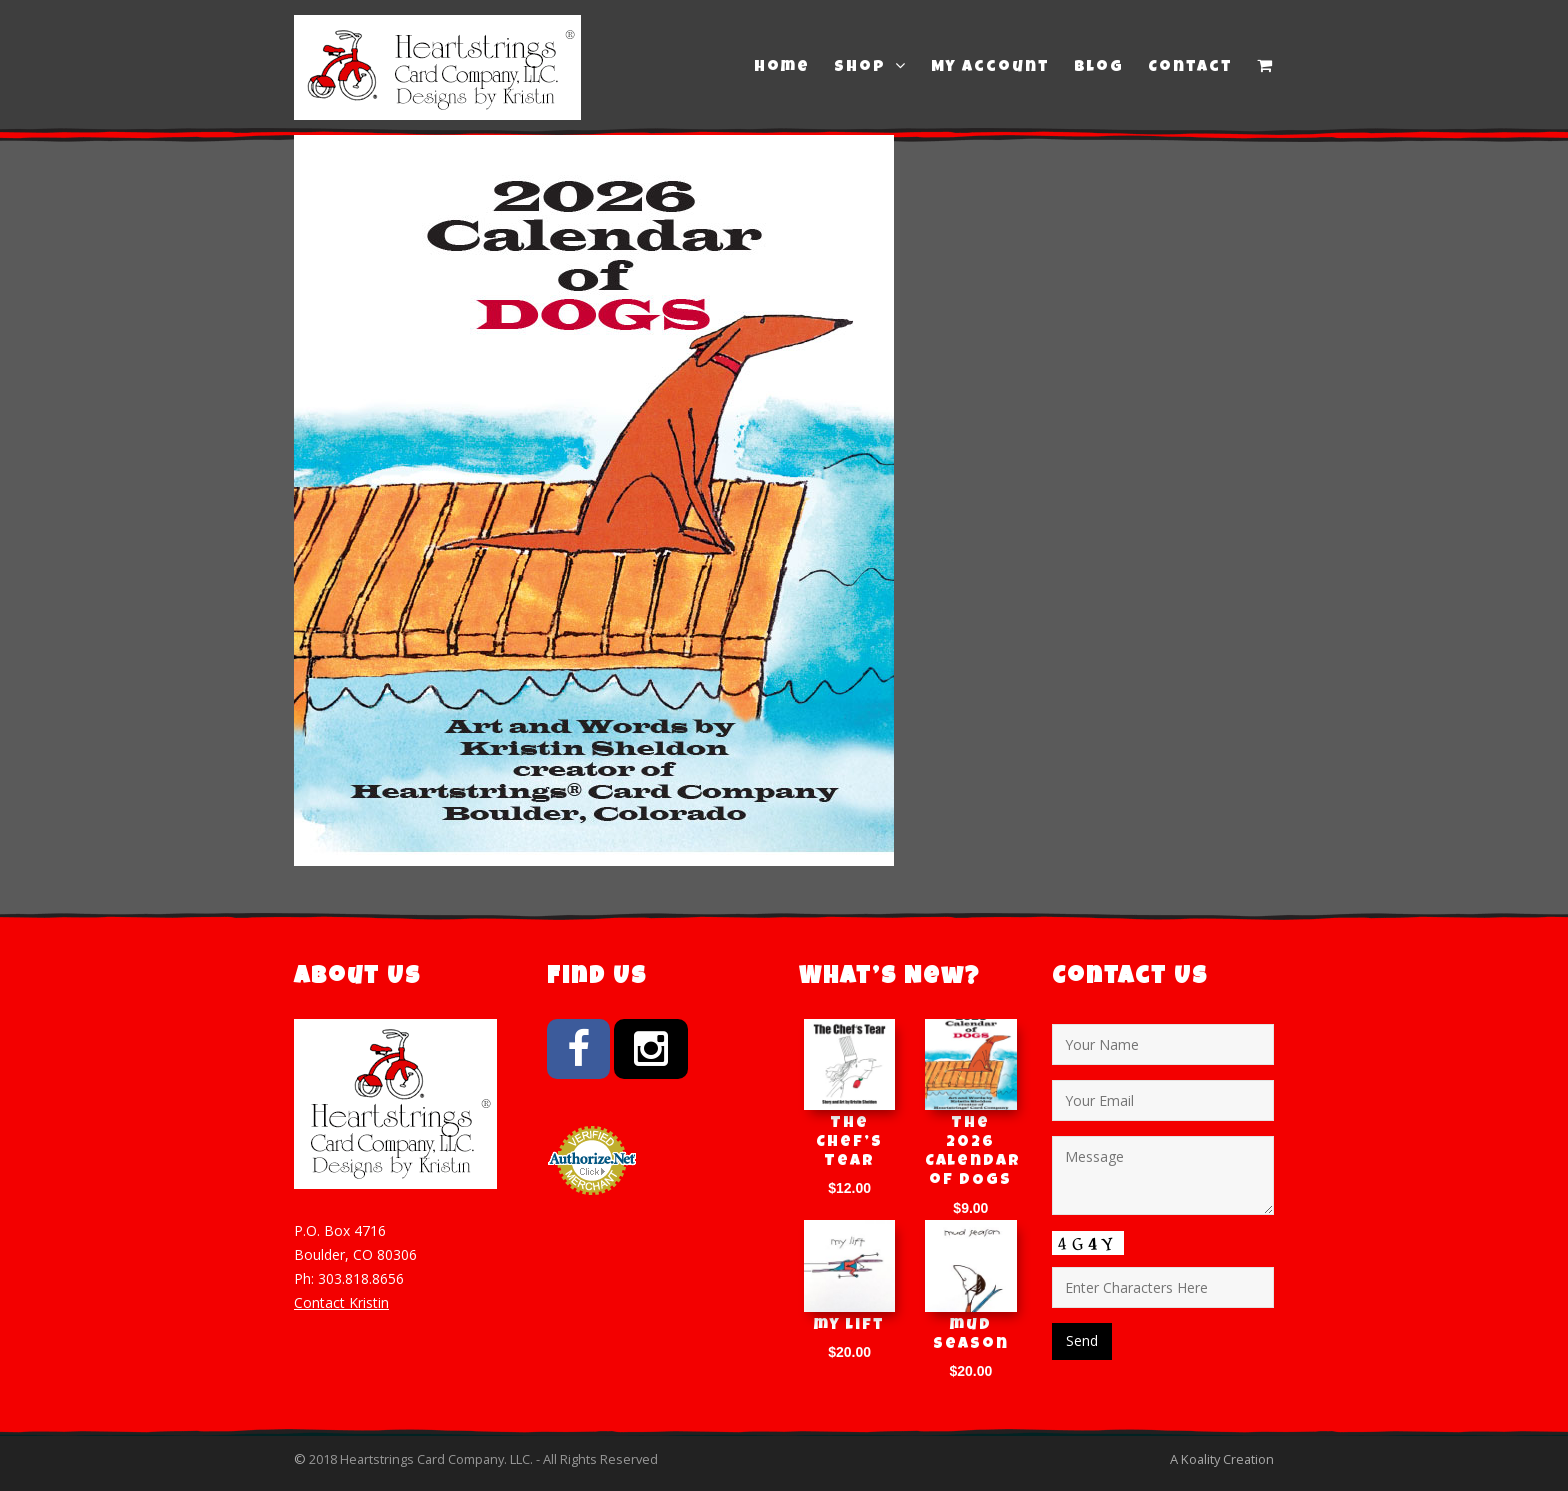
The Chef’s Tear (849, 1143)
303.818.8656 (361, 1278)
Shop (870, 67)
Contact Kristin (341, 1302)
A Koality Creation (1222, 1459)
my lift (849, 1326)
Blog (1099, 68)
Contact (1190, 68)
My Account (990, 68)
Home (782, 68)
